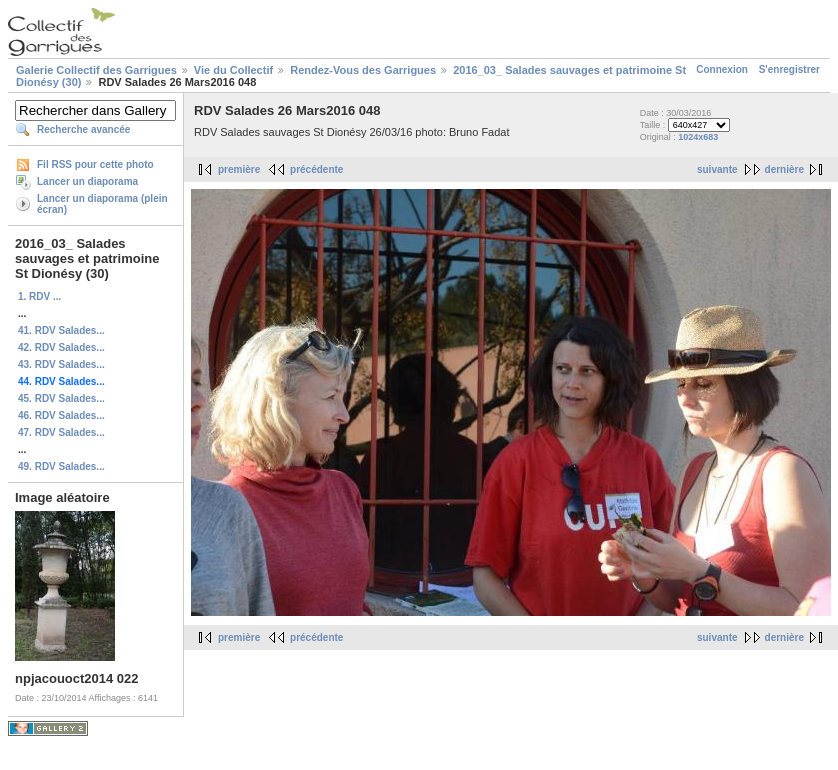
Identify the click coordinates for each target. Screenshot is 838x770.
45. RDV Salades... (61, 398)
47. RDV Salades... (61, 432)
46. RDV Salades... (61, 415)
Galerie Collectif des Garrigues (96, 70)
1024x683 (698, 137)
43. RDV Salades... (61, 364)
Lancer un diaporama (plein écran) (102, 204)
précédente (316, 169)
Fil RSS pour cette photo (95, 164)
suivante (717, 169)
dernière (784, 169)
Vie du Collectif (233, 70)
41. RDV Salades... (61, 330)
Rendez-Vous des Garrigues (363, 70)
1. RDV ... (39, 296)
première (239, 169)
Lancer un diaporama (87, 181)
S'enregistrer (789, 69)
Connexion (722, 69)
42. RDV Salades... (61, 347)
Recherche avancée (83, 129)
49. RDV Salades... (61, 466)
